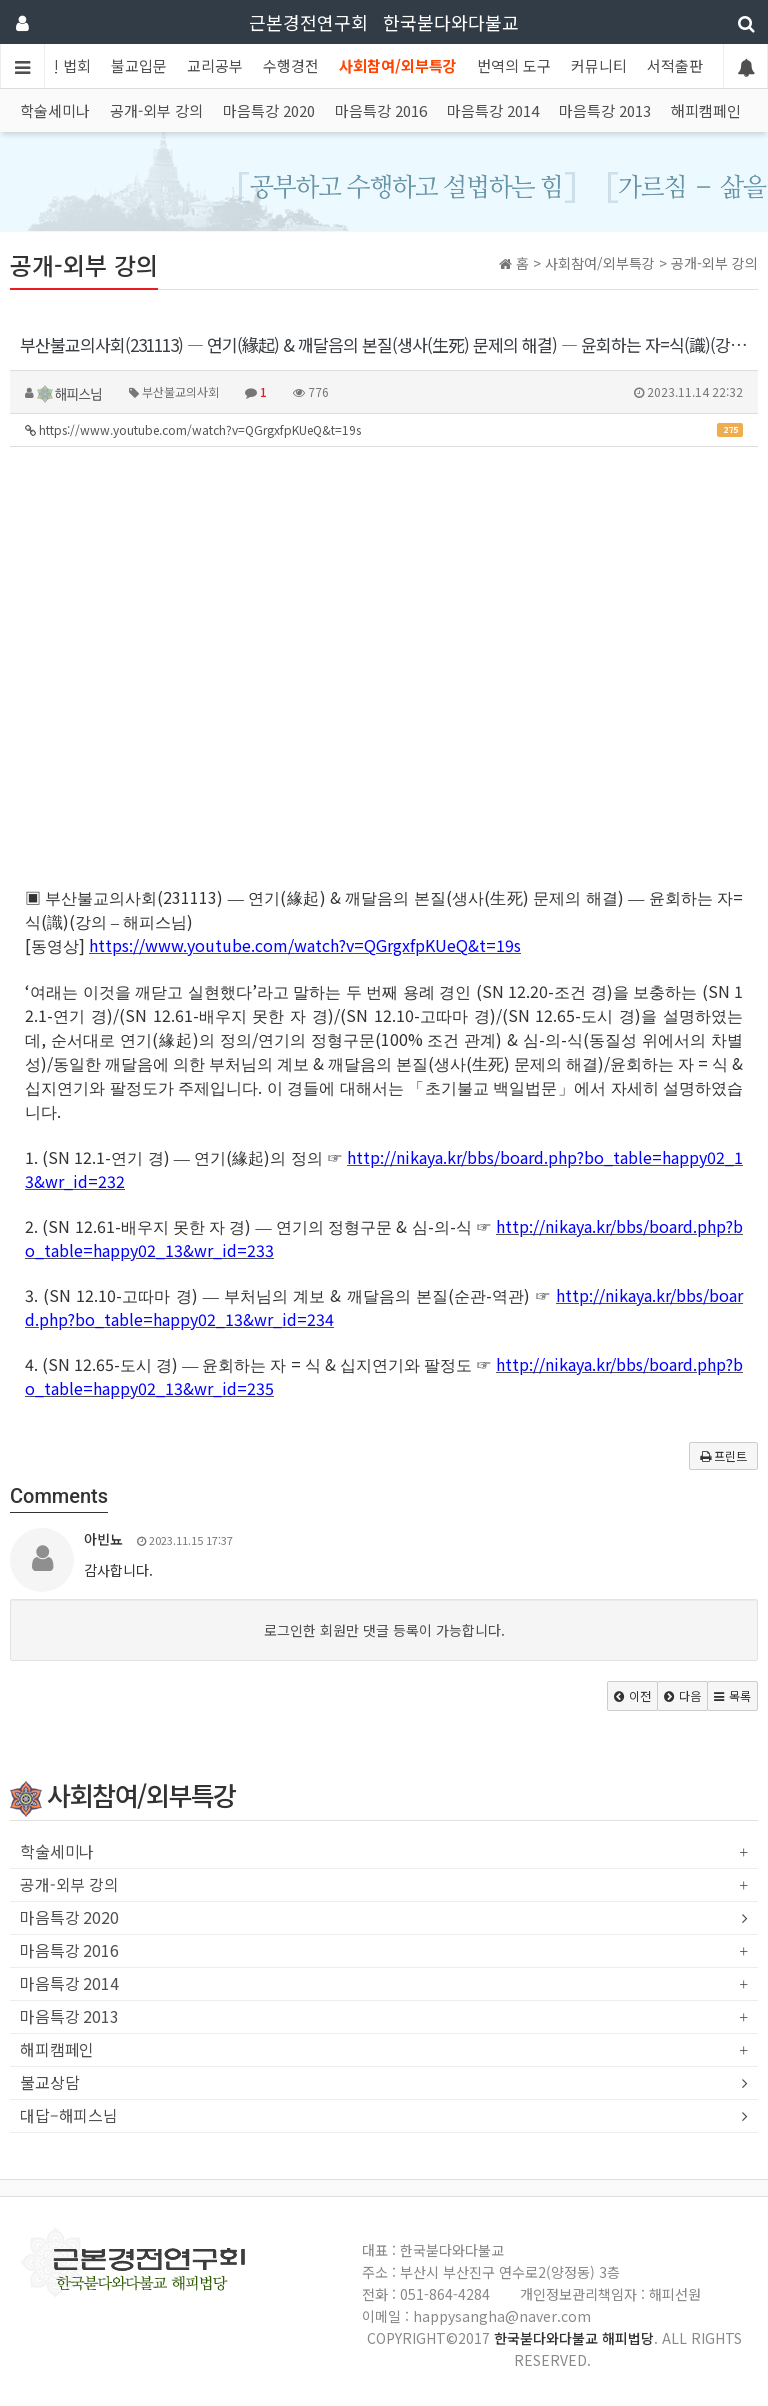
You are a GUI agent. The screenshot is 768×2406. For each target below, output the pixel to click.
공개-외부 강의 (156, 110)
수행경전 (291, 65)
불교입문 (139, 65)
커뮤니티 (599, 65)
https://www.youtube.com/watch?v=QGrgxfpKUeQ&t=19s (384, 429)
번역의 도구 (514, 65)
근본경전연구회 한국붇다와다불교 (384, 22)
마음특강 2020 (269, 110)
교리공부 (215, 65)
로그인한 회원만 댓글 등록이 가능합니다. (384, 1630)
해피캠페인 (706, 110)
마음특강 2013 (605, 110)
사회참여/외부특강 (398, 65)
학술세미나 (55, 110)
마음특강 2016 (381, 110)
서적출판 (675, 65)
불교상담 (49, 2083)
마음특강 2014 (493, 110)
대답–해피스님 (69, 2116)
